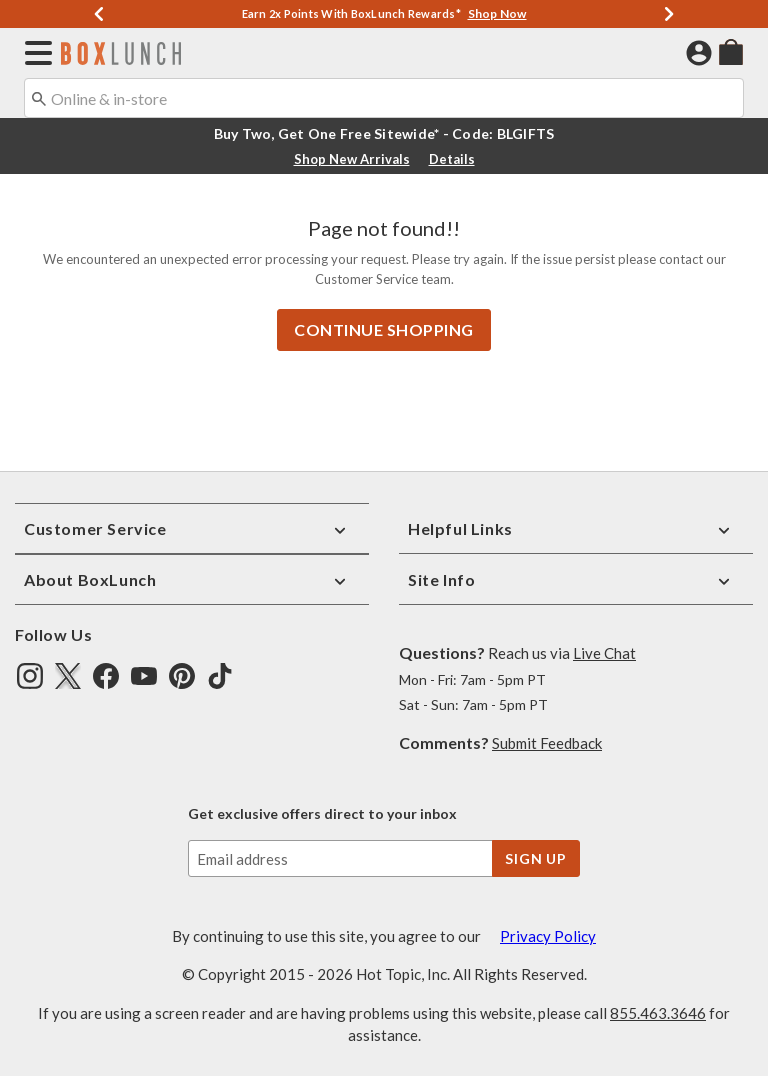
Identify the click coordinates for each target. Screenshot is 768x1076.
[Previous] (99, 14)
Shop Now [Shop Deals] (497, 13)
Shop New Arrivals (352, 159)
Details (452, 159)
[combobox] (384, 98)
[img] (30, 674)
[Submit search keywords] (39, 97)
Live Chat (604, 652)
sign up (536, 856)
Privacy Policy (548, 934)
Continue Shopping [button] (384, 327)
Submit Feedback (547, 742)
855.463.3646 (658, 1011)
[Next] (669, 14)
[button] (34, 53)
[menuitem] (731, 51)
